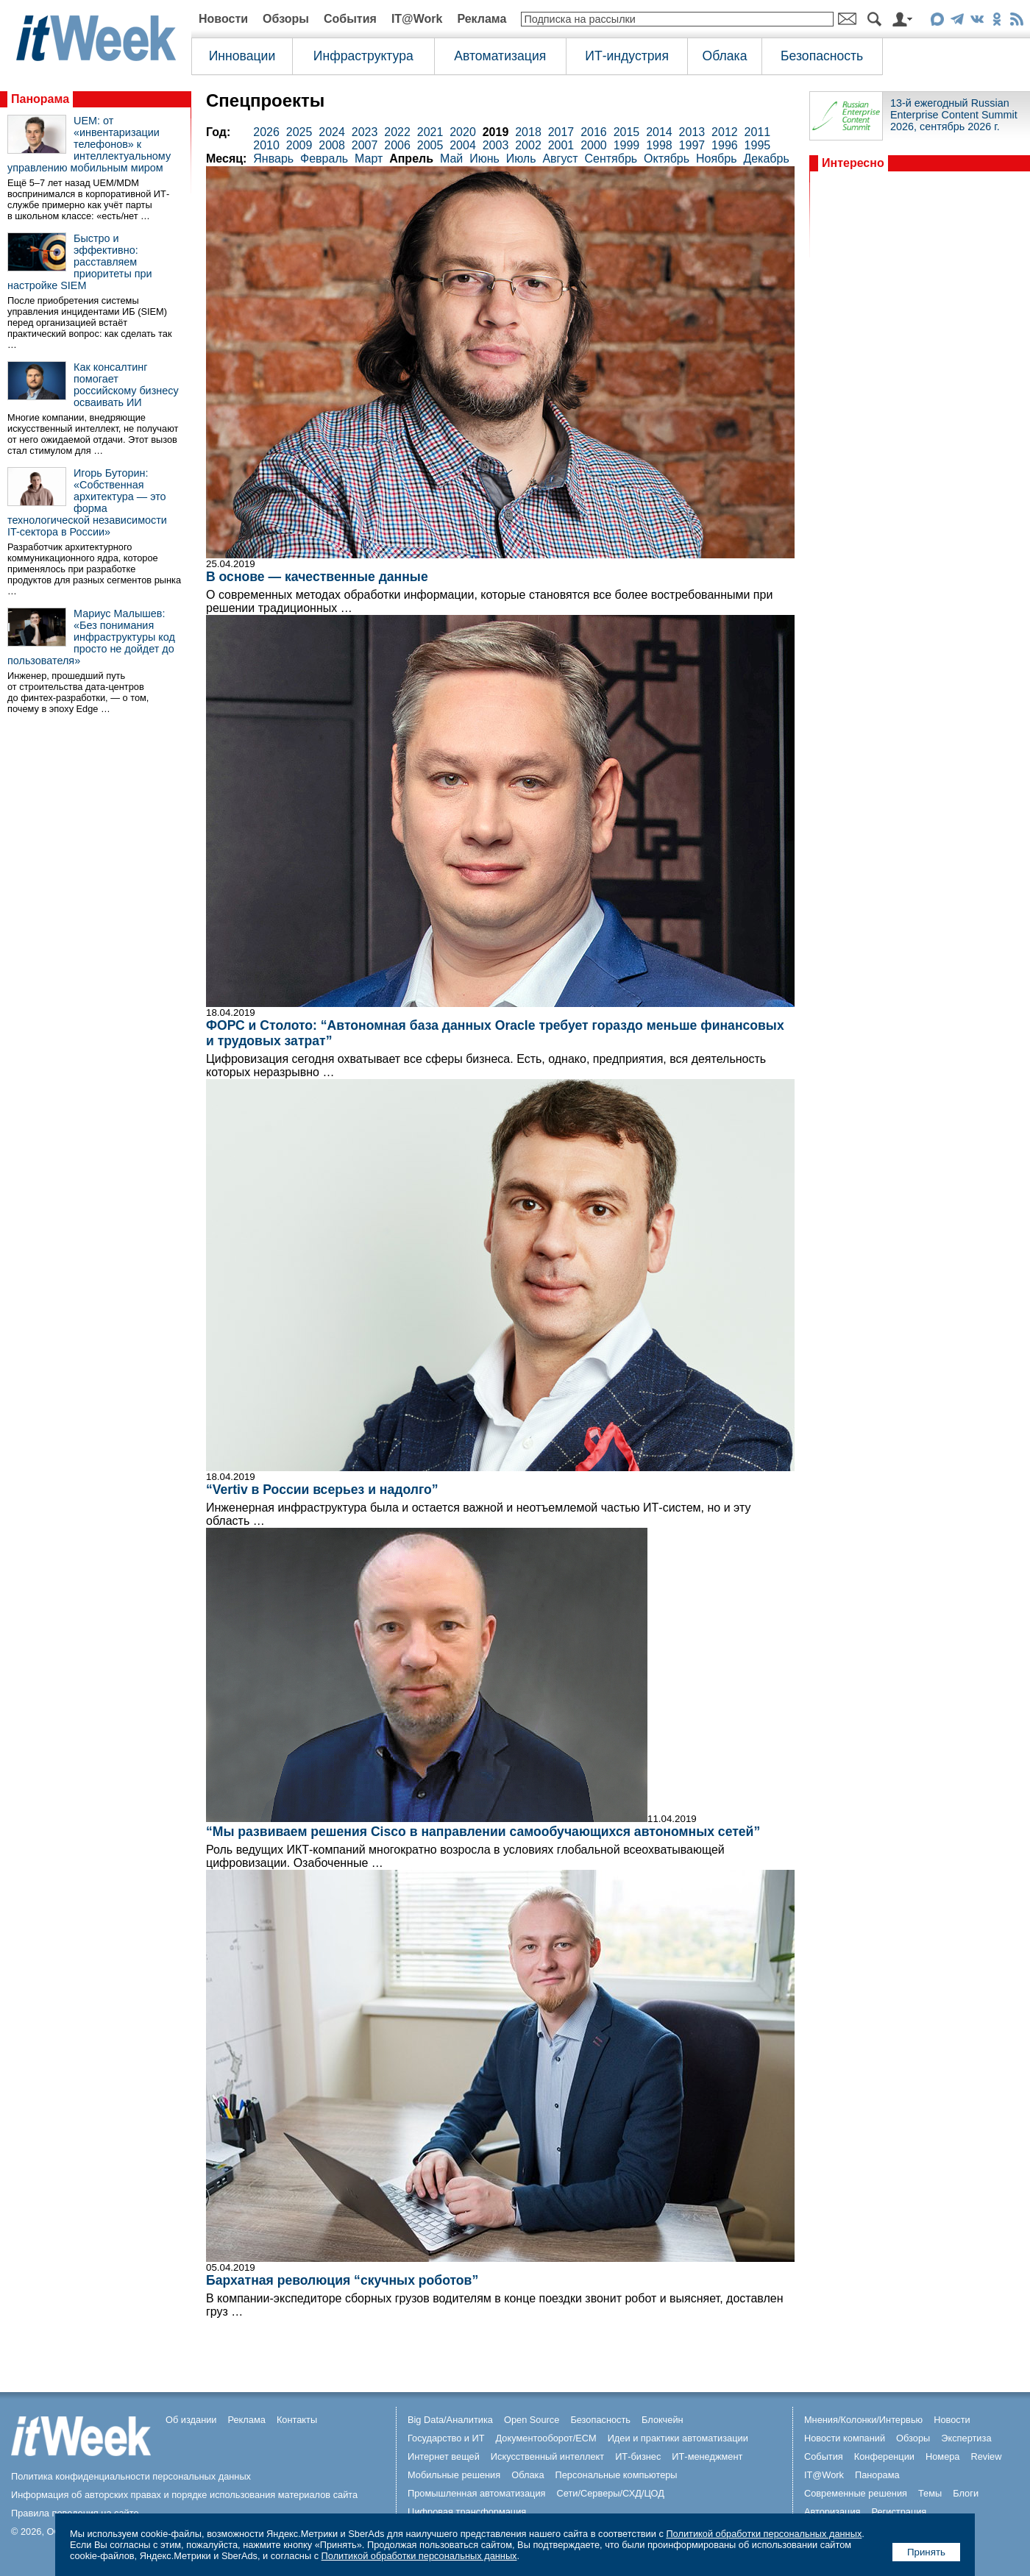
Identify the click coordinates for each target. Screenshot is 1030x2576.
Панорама (40, 99)
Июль (521, 158)
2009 (299, 145)
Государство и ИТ (446, 2438)
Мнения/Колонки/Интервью (863, 2419)
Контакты (297, 2419)
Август (560, 158)
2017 (561, 132)
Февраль (324, 158)
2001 (561, 145)
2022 (397, 132)
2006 (397, 145)
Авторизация (832, 2511)
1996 (724, 145)
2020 (463, 132)
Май (451, 158)
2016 (593, 132)
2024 (332, 132)
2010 (266, 145)
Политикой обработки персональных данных (764, 2533)
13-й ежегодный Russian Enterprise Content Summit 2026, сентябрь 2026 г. (953, 114)
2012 (724, 132)
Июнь (484, 158)
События (350, 19)
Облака (725, 56)
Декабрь (766, 158)
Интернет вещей (444, 2456)
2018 (528, 132)
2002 (528, 145)
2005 (430, 145)
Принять (926, 2552)
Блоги (966, 2493)
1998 (659, 145)
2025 (299, 132)
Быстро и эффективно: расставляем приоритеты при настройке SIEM (79, 261)
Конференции (884, 2456)
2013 (692, 132)
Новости (223, 19)
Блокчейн (662, 2419)
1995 (758, 145)
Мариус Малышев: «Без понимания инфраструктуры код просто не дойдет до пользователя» (91, 637)
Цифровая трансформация (467, 2511)
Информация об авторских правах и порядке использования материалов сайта (184, 2494)
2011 (758, 132)
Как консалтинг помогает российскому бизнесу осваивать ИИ (126, 384)
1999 (627, 145)
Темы (930, 2493)
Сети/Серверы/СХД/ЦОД (610, 2493)
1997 (692, 145)
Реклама (481, 19)
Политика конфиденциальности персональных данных (131, 2476)
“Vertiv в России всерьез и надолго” (322, 1489)
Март (369, 158)
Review (986, 2456)
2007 (365, 145)
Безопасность (822, 56)
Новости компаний (844, 2438)
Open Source (531, 2419)
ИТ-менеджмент (707, 2456)
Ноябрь (716, 158)
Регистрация (898, 2511)
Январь (273, 158)
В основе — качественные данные (317, 576)
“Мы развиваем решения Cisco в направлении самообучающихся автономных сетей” (483, 1831)
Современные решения (855, 2493)
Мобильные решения (454, 2474)
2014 (659, 132)
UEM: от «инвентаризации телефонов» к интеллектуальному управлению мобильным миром (89, 144)
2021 (430, 132)
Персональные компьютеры (616, 2474)
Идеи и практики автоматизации (678, 2438)
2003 (496, 145)
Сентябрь (610, 158)
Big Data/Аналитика (450, 2419)
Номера (943, 2456)
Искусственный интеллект (547, 2456)
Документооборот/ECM (546, 2438)
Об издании (191, 2419)
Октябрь (666, 158)
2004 (463, 145)
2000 (593, 145)
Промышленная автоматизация (477, 2493)
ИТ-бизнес (638, 2456)
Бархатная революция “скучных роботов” (342, 2280)
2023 (365, 132)
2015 (627, 132)
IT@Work (417, 19)
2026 (266, 132)
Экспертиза (966, 2438)
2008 (332, 145)
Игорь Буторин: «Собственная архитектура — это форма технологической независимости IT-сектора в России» (87, 502)
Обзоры (286, 19)
